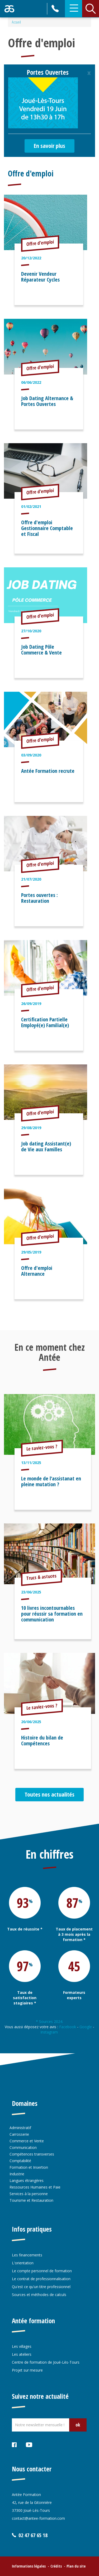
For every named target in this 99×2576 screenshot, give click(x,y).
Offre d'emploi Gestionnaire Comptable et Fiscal (47, 528)
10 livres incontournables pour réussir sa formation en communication (52, 1613)
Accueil (16, 22)
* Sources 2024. (49, 2021)
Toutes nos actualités (49, 1794)
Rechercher (90, 8)
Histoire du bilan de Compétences (42, 1740)
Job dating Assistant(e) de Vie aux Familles (46, 1146)
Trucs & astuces (41, 1576)
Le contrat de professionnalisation (41, 2278)
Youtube (29, 2445)
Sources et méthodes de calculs (39, 2294)
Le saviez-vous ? (42, 1447)
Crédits (56, 2566)
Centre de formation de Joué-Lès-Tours (45, 2362)
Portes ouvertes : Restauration (39, 897)
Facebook (67, 2026)
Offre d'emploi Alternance (36, 1270)
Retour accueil (9, 8)
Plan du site (76, 2566)
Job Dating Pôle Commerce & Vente (41, 649)
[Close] (89, 73)
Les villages (21, 2346)
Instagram (49, 2032)
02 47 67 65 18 (55, 9)
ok (78, 2424)
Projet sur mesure (27, 2370)
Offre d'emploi (31, 173)
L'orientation (23, 2262)
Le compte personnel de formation (42, 2270)
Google (85, 2026)
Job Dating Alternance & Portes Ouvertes (47, 401)
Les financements (27, 2254)
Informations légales (29, 2566)
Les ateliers (21, 2354)
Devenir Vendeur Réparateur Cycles (40, 276)
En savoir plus (49, 145)
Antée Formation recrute (47, 770)
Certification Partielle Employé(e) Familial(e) (45, 1022)
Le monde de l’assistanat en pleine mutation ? (51, 1481)
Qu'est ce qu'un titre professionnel (41, 2286)
